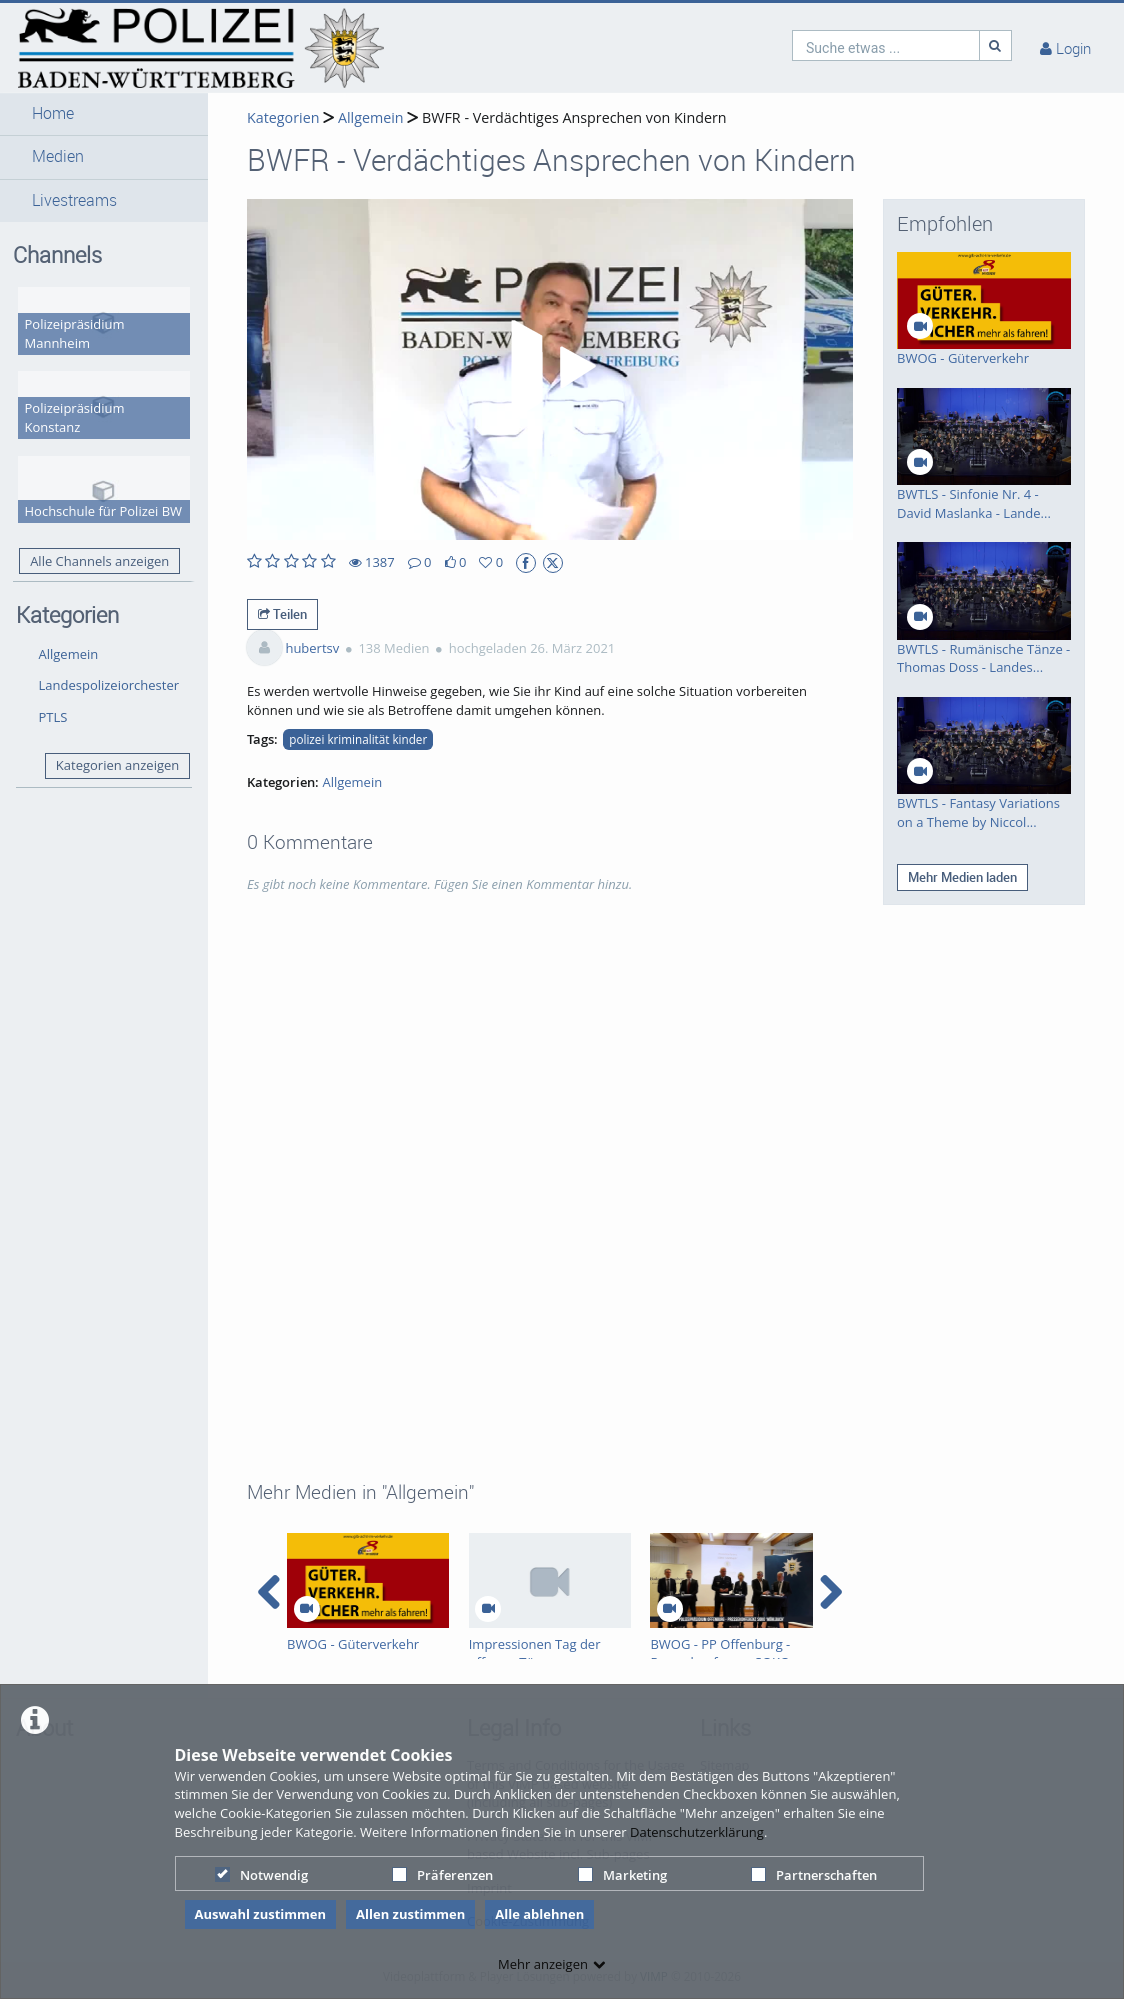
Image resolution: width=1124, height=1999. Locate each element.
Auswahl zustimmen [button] (261, 1914)
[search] (886, 45)
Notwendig (261, 1875)
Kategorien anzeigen (117, 765)
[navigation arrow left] (269, 1592)
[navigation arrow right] (830, 1592)
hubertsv (312, 648)
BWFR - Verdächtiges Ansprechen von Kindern (574, 117)
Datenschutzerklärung (697, 1832)
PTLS (53, 717)
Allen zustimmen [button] (410, 1914)
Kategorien (283, 117)
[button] (104, 114)
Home (53, 113)
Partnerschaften (814, 1875)
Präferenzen (442, 1875)
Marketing (622, 1875)
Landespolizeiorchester (109, 685)
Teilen (282, 614)
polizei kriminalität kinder (358, 739)
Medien (58, 156)
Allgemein (69, 654)
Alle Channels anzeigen (99, 561)
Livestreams (74, 200)
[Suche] (996, 45)
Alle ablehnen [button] (539, 1914)
